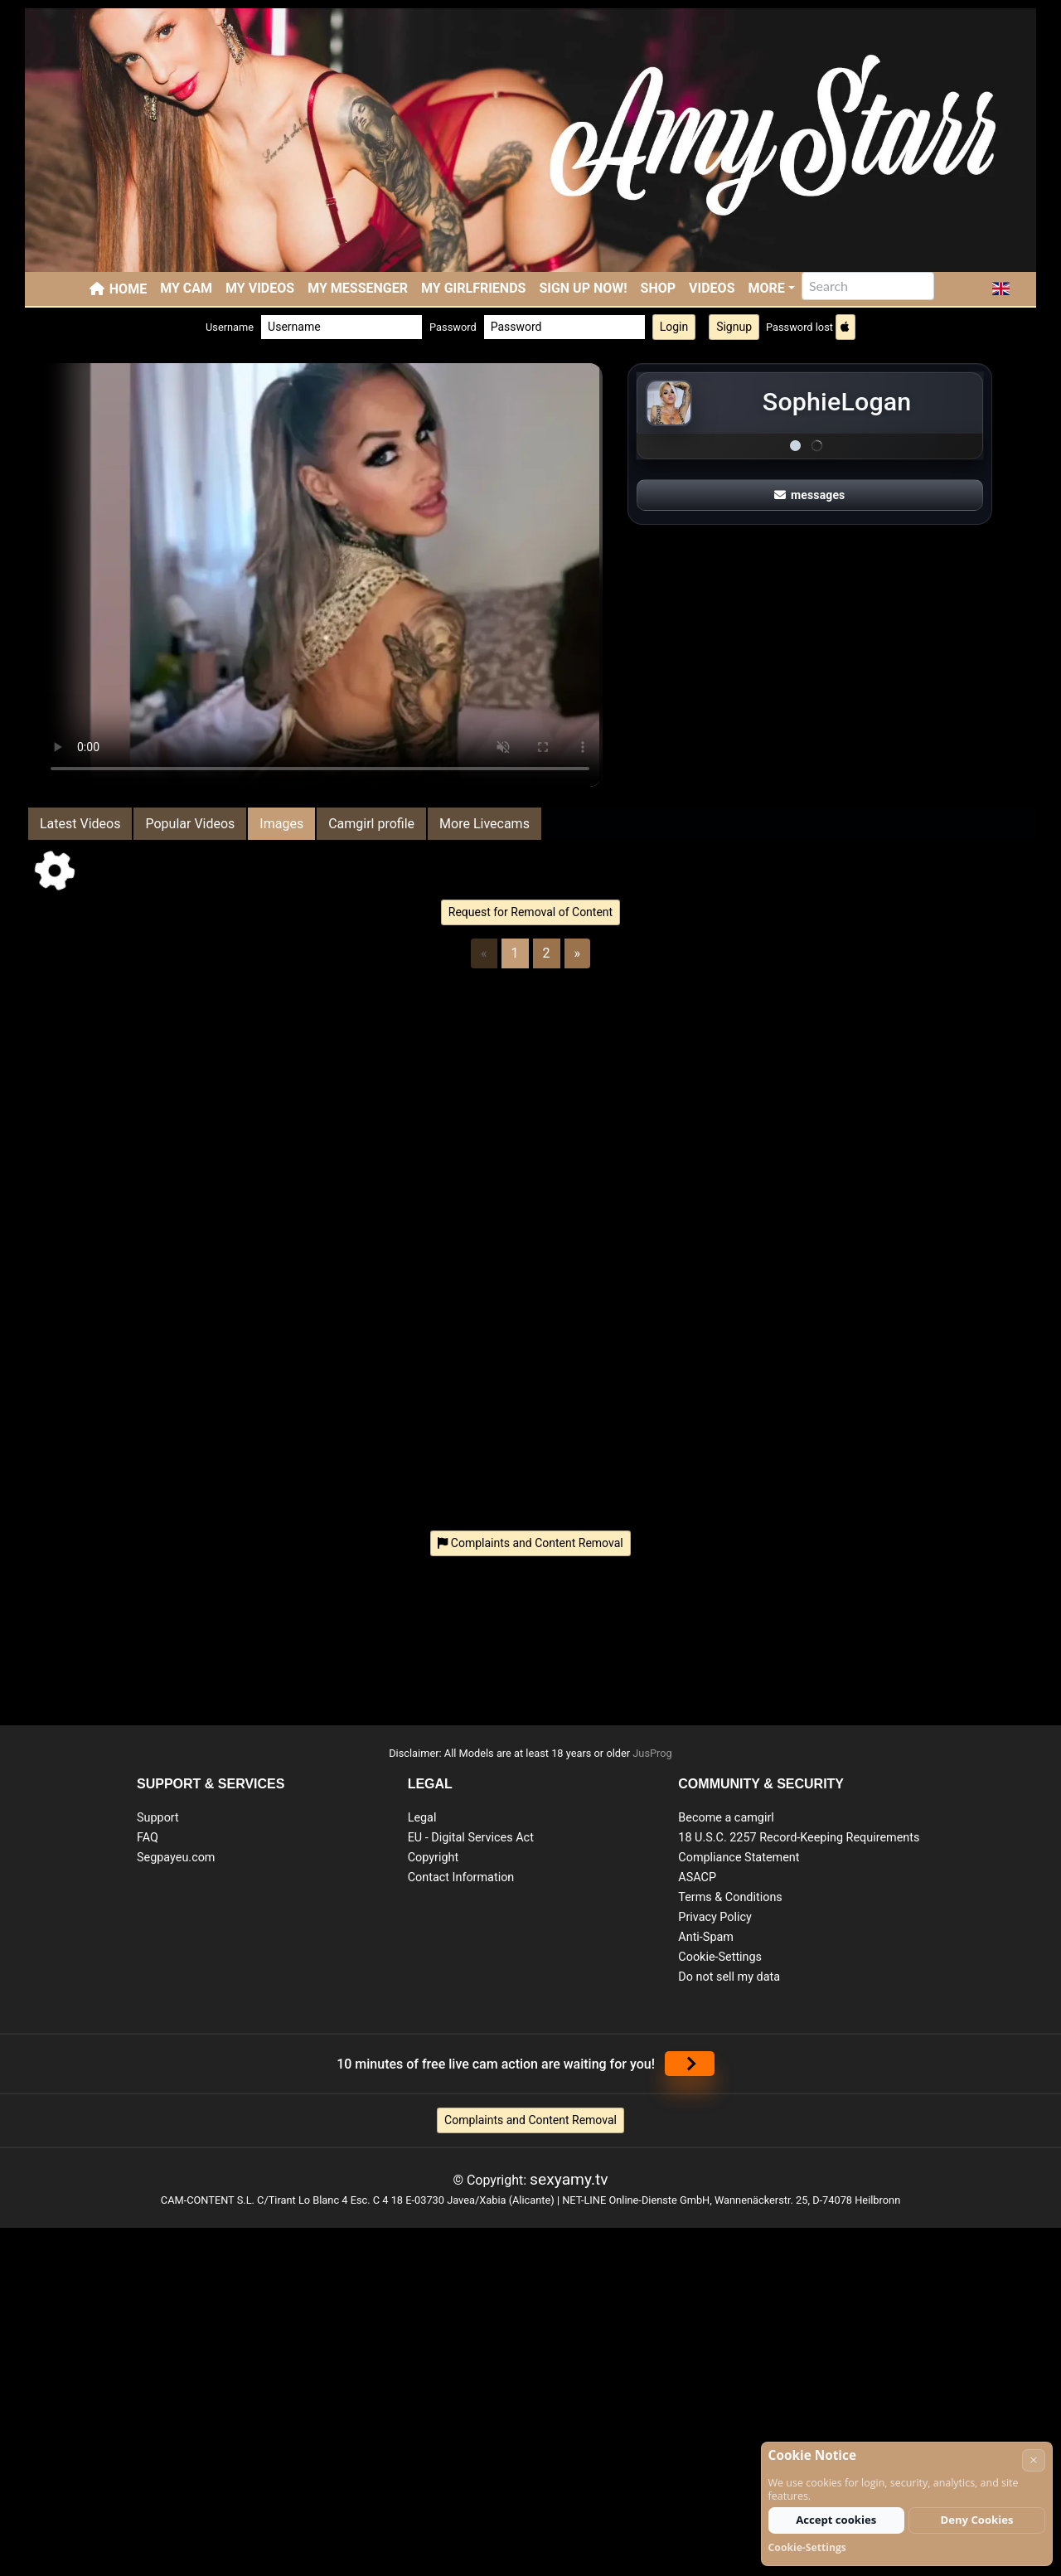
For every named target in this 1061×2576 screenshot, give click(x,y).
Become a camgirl (726, 1818)
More (767, 288)
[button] (1001, 288)
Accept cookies (836, 2519)
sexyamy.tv (569, 2179)
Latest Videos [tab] (80, 824)
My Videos (259, 288)
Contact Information (461, 1877)
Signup (734, 326)
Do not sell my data (729, 1977)
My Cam (186, 288)
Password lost (799, 327)
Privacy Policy (715, 1917)
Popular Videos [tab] (190, 824)
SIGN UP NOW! (583, 288)
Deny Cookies (977, 2519)
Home (128, 289)
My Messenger (358, 288)
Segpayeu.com (176, 1858)
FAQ (147, 1838)
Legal (422, 1818)
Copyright (433, 1858)
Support (158, 1818)
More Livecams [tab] (484, 824)
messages (809, 495)
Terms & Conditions (730, 1897)
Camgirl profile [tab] (371, 824)
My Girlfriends (473, 288)
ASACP (697, 1877)
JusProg (652, 1753)
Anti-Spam (706, 1937)
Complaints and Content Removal (530, 2120)
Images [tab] (281, 824)
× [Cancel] (1034, 2459)
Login (674, 326)
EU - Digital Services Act (471, 1838)
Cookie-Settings (720, 1957)
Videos (711, 288)
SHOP (658, 288)
